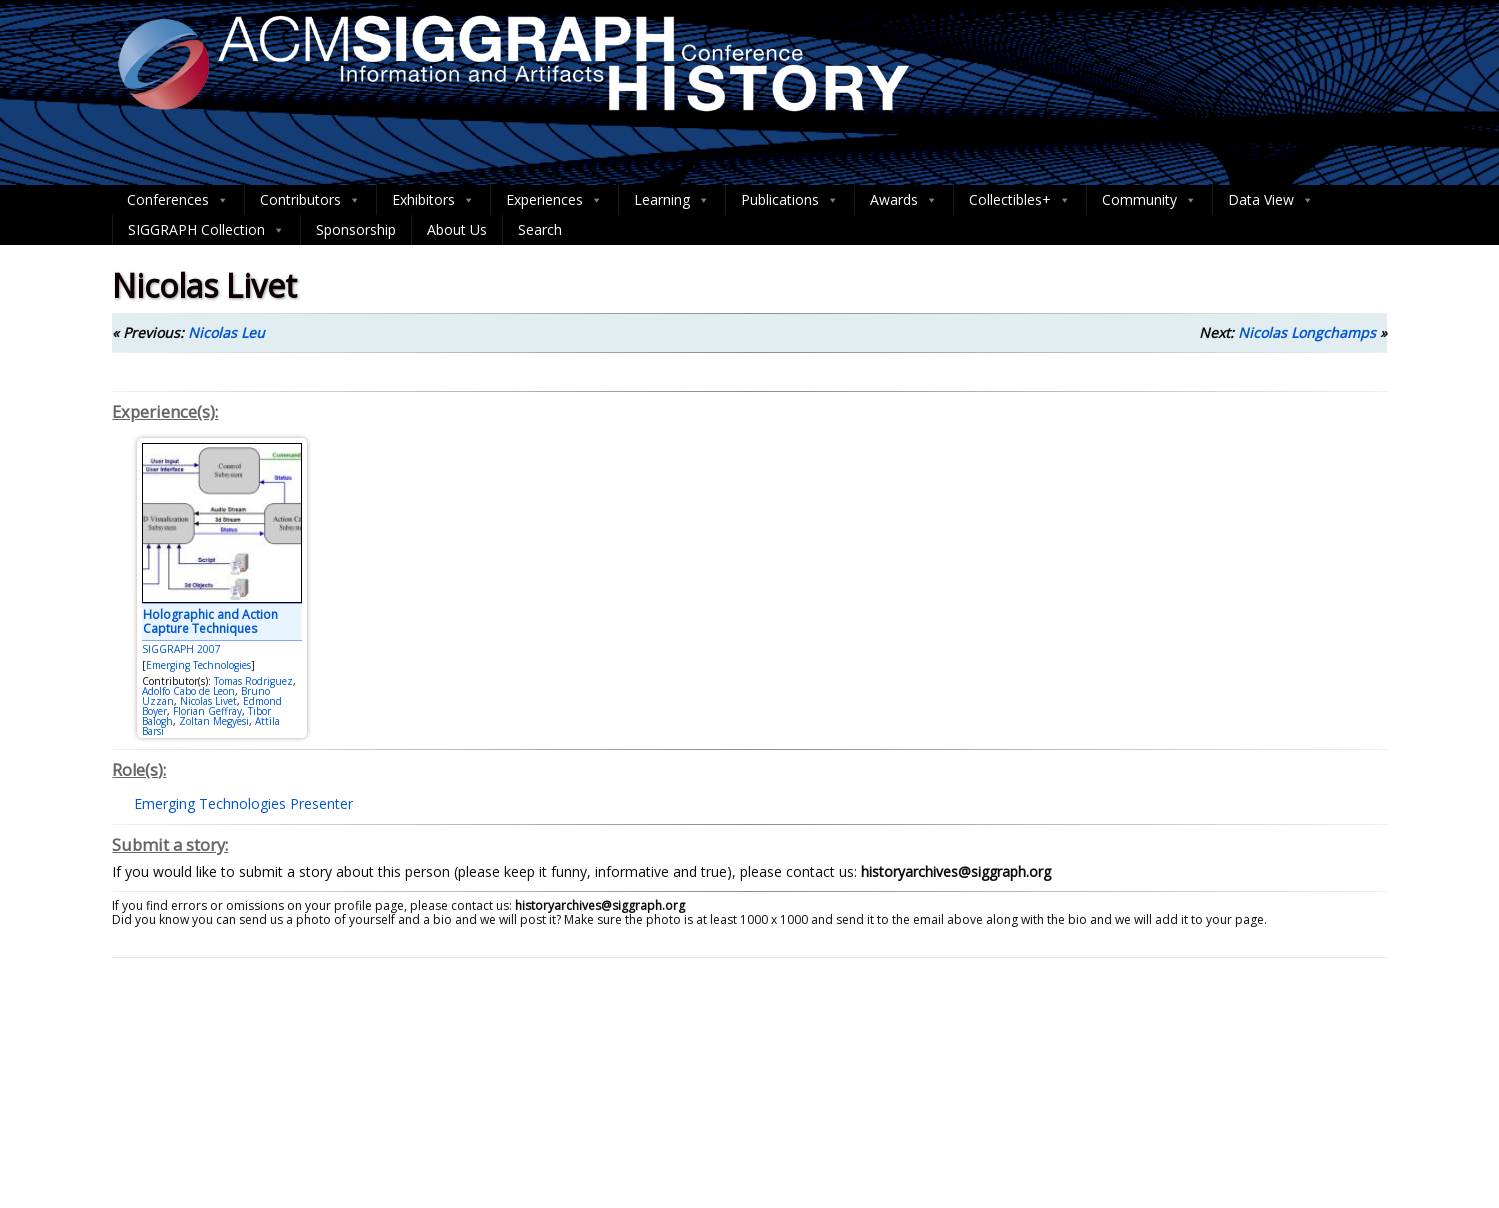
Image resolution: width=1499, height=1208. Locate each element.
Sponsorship (356, 229)
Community (1149, 200)
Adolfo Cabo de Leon (188, 691)
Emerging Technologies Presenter (243, 803)
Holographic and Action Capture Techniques (210, 621)
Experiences (554, 200)
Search (540, 229)
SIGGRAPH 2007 (181, 649)
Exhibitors (433, 200)
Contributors (310, 200)
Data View (1271, 200)
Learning (672, 200)
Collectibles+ (1020, 200)
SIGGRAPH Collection (206, 230)
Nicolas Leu (226, 332)
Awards (904, 200)
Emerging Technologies (198, 665)
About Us (457, 229)
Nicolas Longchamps (1307, 332)
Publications (790, 200)
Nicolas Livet (208, 701)
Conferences (178, 200)
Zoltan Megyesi (214, 721)
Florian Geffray (207, 711)
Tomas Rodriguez (253, 681)
